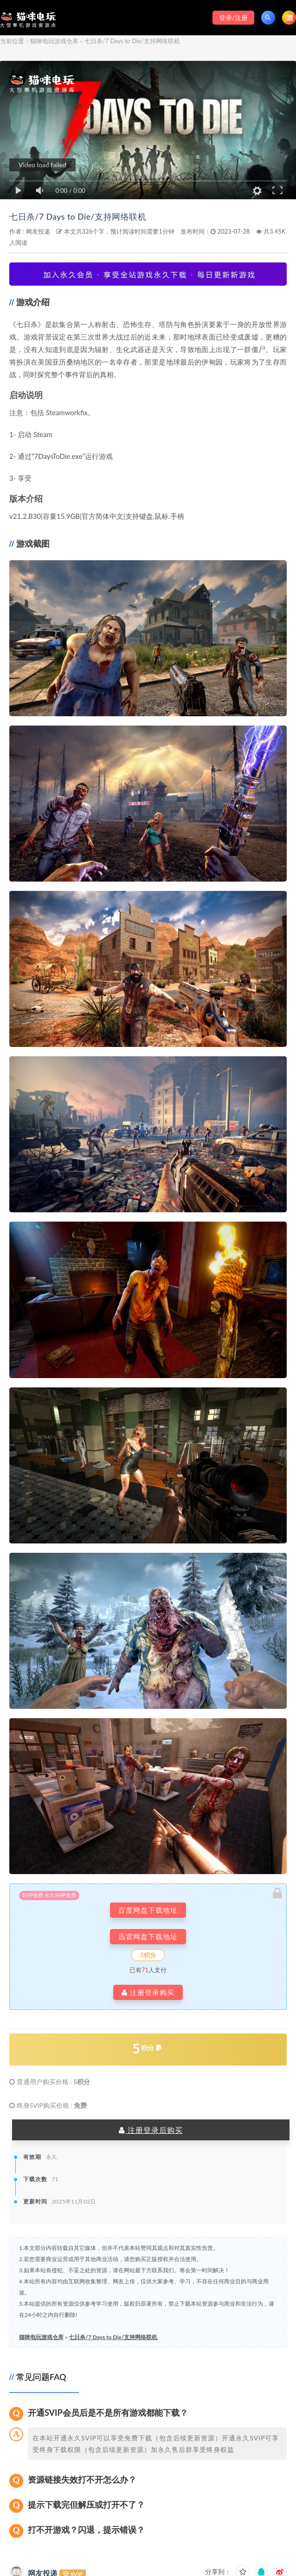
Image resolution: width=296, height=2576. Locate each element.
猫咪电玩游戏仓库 (54, 41)
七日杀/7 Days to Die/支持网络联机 (96, 215)
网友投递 (38, 231)
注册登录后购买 (151, 2129)
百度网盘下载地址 (148, 1910)
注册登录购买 (148, 1992)
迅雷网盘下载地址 (148, 1937)
